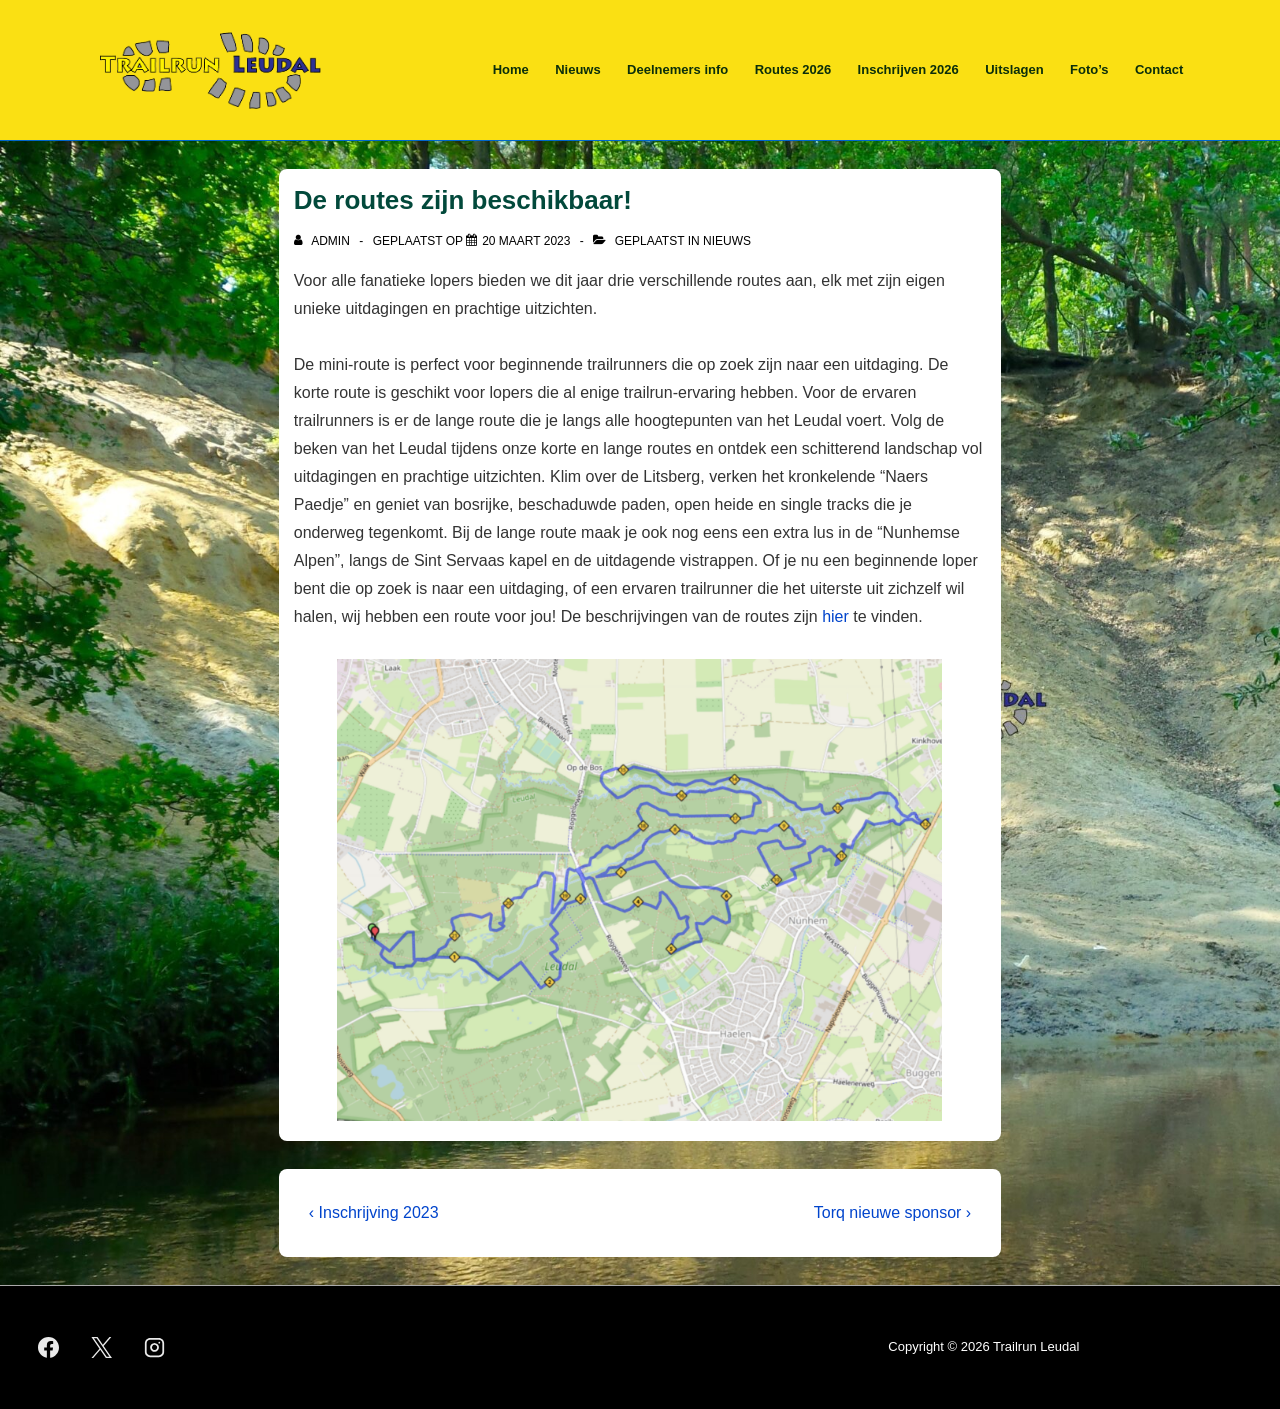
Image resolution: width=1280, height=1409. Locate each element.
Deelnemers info (677, 69)
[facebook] (49, 1348)
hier (835, 616)
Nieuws (578, 69)
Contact (1159, 69)
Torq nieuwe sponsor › (892, 1212)
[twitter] (102, 1348)
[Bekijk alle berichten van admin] (323, 241)
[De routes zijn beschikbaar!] (526, 241)
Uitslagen (1014, 69)
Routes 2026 (793, 69)
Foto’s (1089, 69)
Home (511, 69)
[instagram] (155, 1348)
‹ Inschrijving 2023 (374, 1212)
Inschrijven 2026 (908, 69)
